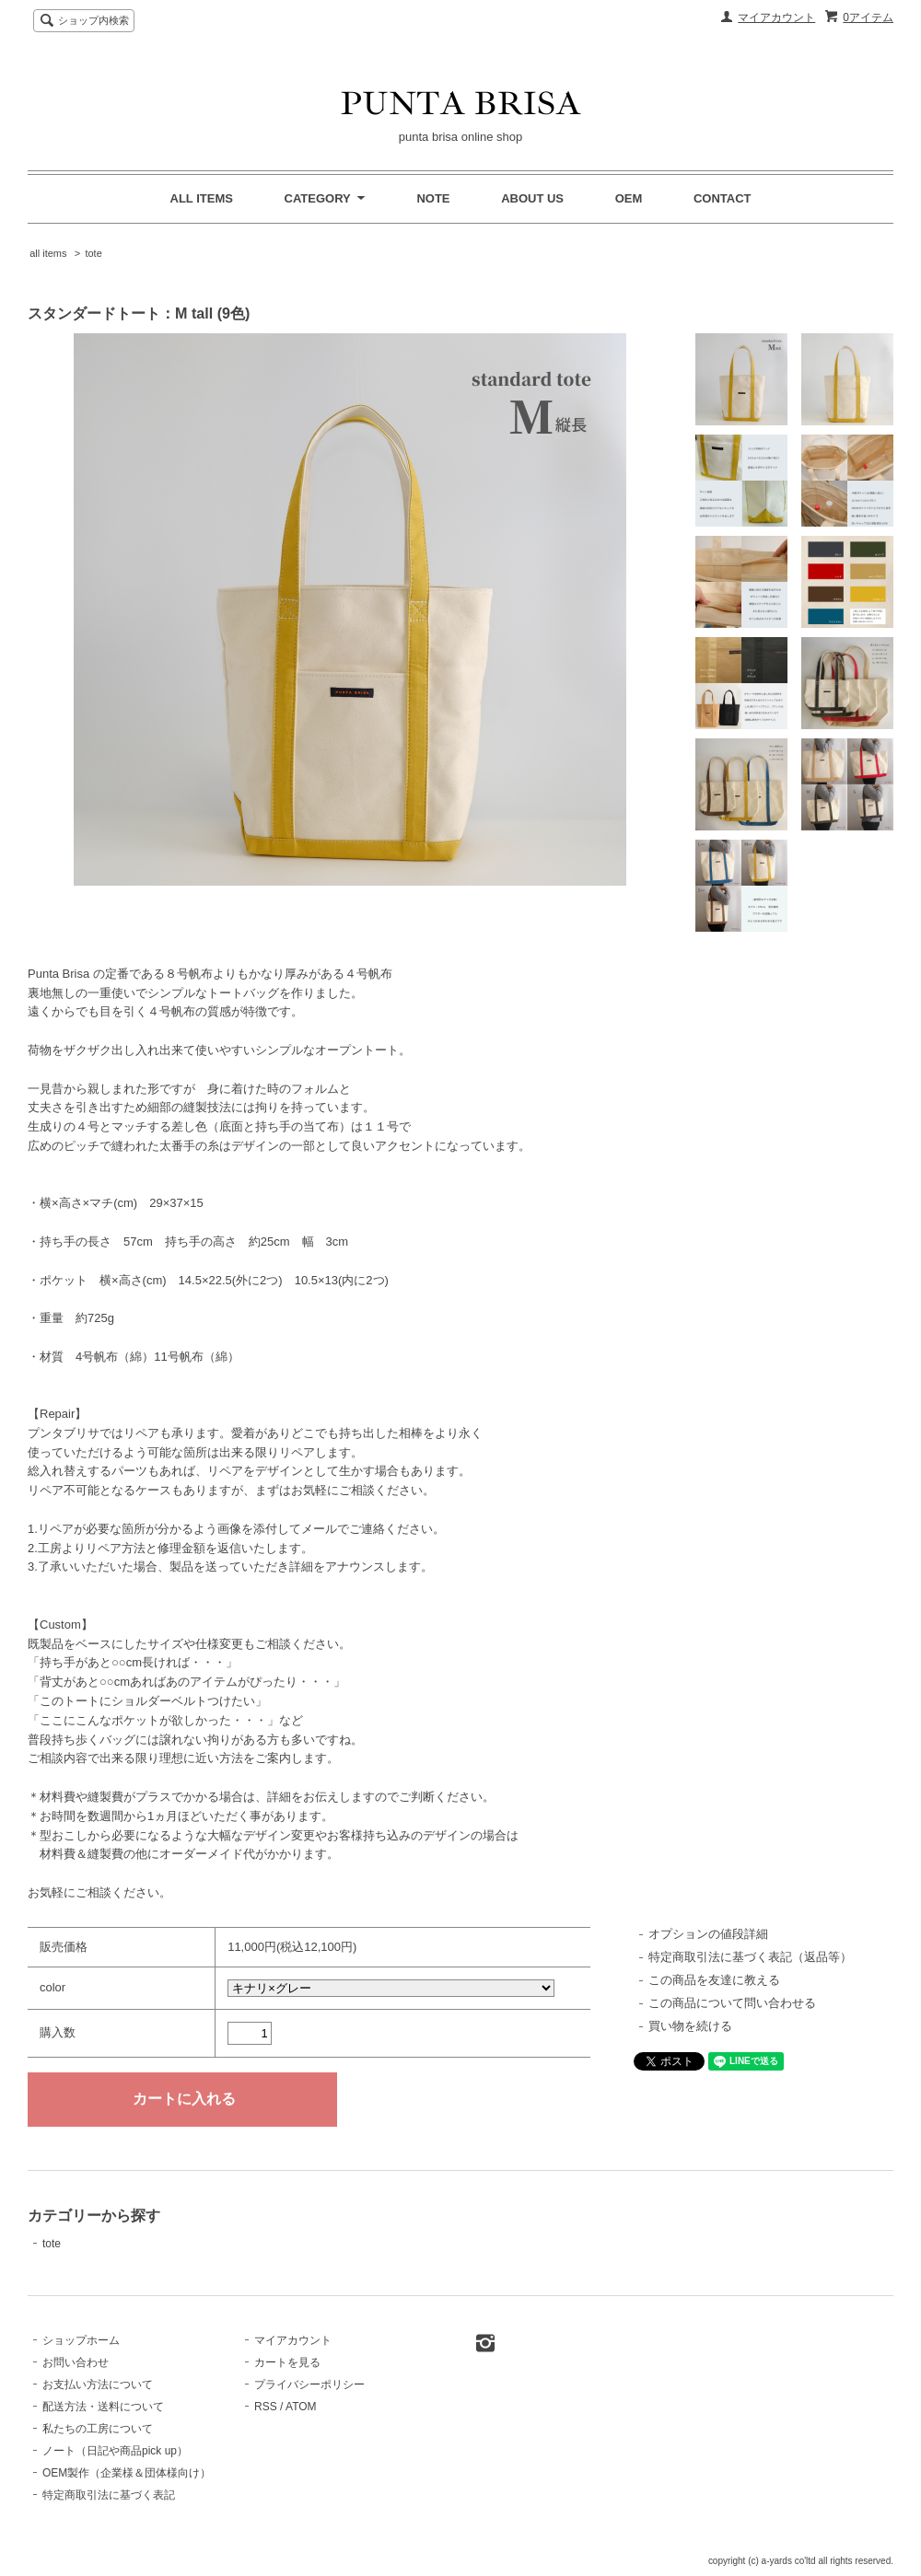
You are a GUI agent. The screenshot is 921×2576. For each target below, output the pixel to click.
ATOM (301, 2406)
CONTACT (723, 198)
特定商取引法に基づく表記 (108, 2495)
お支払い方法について (97, 2384)
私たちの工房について (97, 2428)
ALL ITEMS (201, 198)
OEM (629, 198)
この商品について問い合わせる (732, 2003)
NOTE (432, 198)
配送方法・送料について (103, 2406)
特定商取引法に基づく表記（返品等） (750, 1957)
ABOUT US (532, 198)
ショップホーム (81, 2340)
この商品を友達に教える (714, 1980)
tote (93, 253)
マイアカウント (776, 17)
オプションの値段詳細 (708, 1934)
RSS (265, 2406)
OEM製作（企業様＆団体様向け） (126, 2472)
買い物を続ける (690, 2026)
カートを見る (287, 2362)
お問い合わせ (75, 2362)
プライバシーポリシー (309, 2384)
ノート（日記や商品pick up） (115, 2450)
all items (47, 253)
